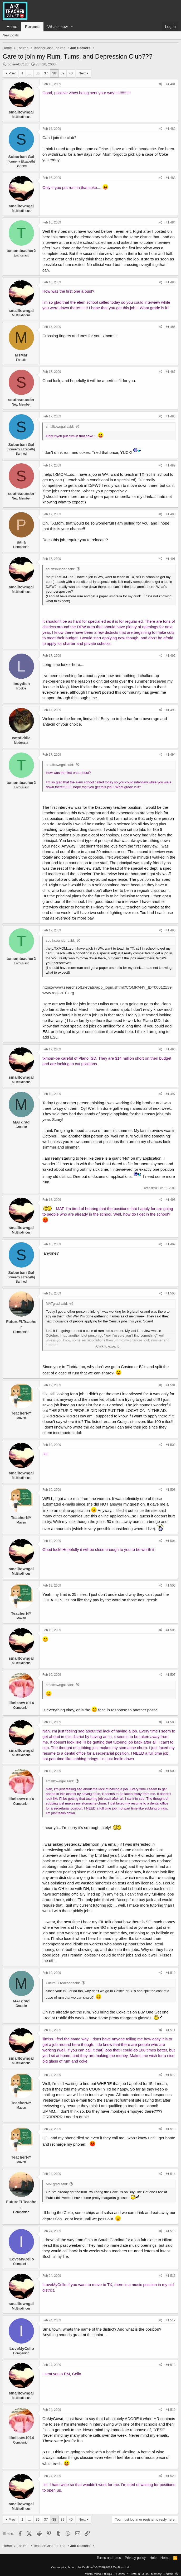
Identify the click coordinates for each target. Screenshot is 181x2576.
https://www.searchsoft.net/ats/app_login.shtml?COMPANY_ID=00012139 (107, 987)
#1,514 (170, 2174)
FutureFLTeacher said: (63, 1983)
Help (153, 2558)
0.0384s (143, 2573)
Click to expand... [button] (109, 1346)
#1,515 (170, 2231)
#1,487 (170, 372)
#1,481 (170, 84)
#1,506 (170, 1630)
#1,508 (170, 1722)
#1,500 (170, 1293)
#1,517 (170, 2320)
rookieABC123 (18, 64)
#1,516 (170, 2276)
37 (46, 73)
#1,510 (170, 1973)
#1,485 (170, 282)
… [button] (29, 73)
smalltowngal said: (60, 426)
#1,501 (170, 1385)
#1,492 (170, 656)
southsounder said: (60, 569)
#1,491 (170, 559)
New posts (11, 35)
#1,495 (170, 930)
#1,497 (170, 1094)
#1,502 (170, 1445)
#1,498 (170, 1200)
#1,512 (170, 2075)
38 (54, 73)
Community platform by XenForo (90, 2567)
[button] (72, 26)
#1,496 (170, 1049)
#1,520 (170, 2476)
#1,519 (170, 2410)
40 (70, 73)
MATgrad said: (57, 1304)
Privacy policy (135, 2558)
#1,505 (170, 1585)
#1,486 (170, 327)
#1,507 (170, 1675)
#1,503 (170, 1490)
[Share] (160, 84)
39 (62, 73)
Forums (32, 26)
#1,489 (170, 465)
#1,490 (170, 514)
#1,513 (170, 2129)
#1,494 (170, 754)
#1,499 (170, 1244)
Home (12, 26)
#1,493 (170, 710)
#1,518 (170, 2365)
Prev (12, 73)
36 (38, 73)
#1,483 (170, 178)
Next (82, 73)
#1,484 (170, 222)
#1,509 (170, 1771)
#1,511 (170, 2030)
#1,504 (170, 1541)
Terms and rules (109, 2558)
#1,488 (170, 416)
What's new (57, 26)
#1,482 (170, 129)
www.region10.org (58, 993)
